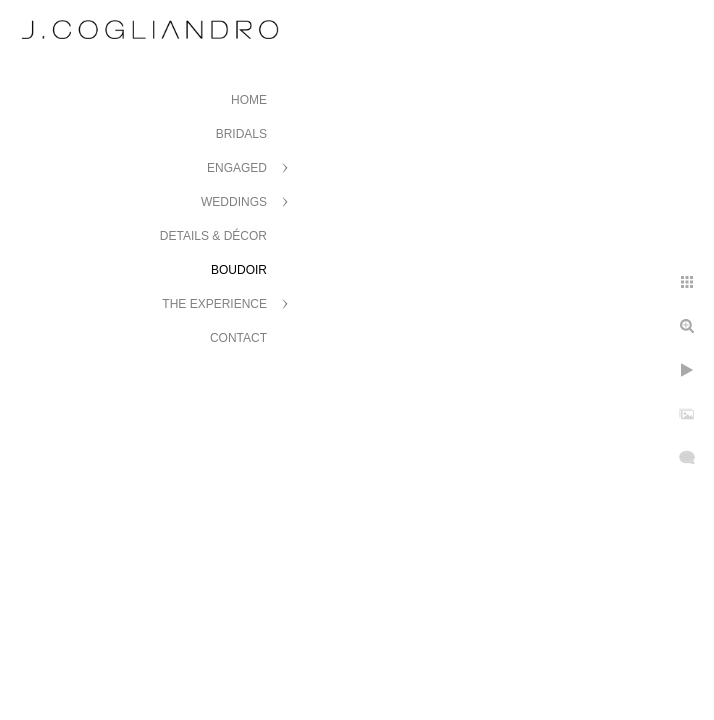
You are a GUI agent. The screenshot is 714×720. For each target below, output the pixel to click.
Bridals (241, 134)
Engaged (237, 168)
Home (249, 100)
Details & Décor (213, 236)
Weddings (234, 202)
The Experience (214, 304)
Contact (238, 338)
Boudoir (239, 270)
